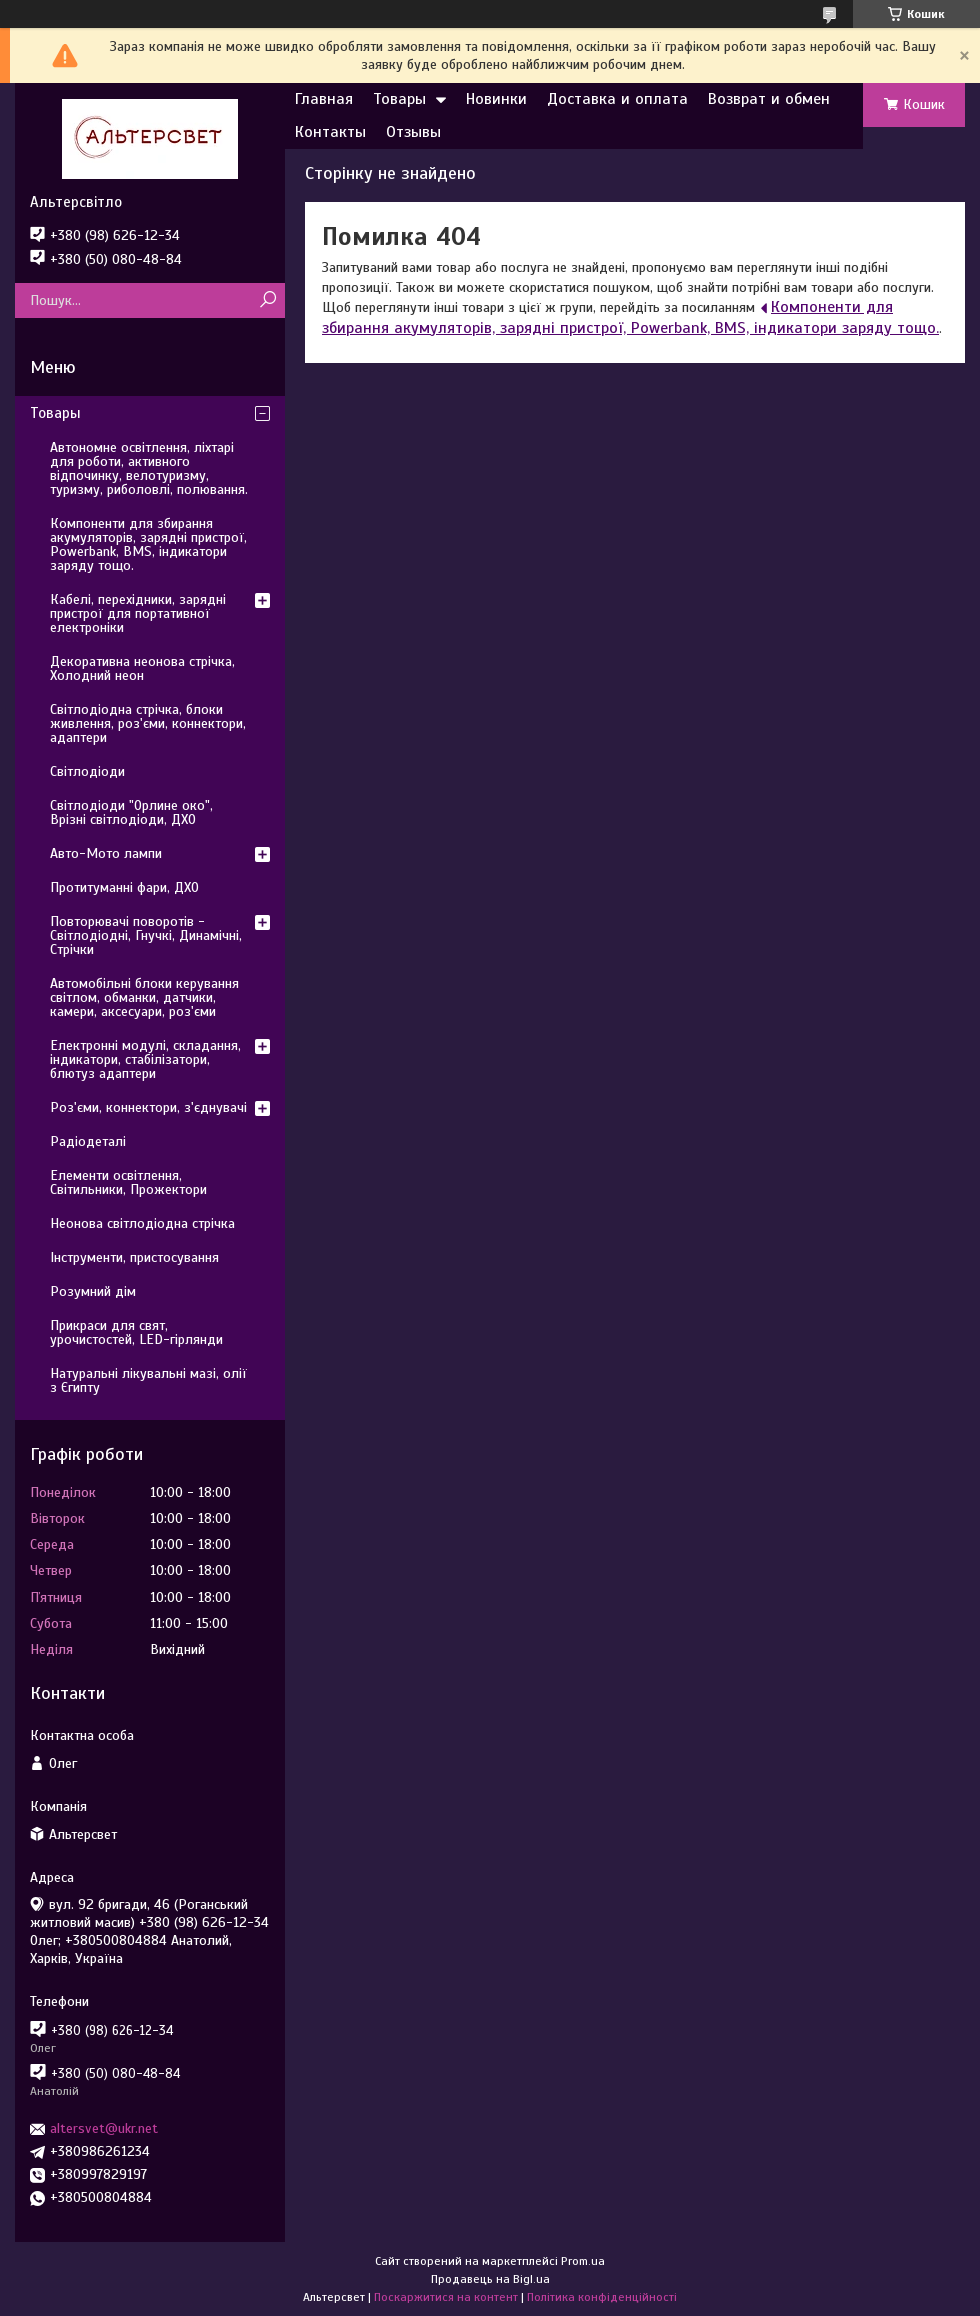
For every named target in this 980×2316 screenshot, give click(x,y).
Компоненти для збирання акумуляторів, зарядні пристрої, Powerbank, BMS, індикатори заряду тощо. (630, 317)
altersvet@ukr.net (104, 2128)
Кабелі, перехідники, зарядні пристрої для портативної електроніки (138, 613)
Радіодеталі (88, 1141)
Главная (324, 99)
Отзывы (413, 132)
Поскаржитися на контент (446, 2297)
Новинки (496, 99)
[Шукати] (267, 300)
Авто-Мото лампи (106, 853)
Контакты (330, 132)
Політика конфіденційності (602, 2297)
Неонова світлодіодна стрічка (142, 1223)
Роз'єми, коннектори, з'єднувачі (148, 1107)
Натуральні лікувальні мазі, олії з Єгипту (148, 1380)
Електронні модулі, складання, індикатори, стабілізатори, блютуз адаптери (145, 1059)
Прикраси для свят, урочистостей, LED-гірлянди (136, 1332)
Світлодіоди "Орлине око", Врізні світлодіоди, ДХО (131, 812)
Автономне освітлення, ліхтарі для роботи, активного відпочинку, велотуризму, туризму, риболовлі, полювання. (149, 468)
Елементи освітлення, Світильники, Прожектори (128, 1182)
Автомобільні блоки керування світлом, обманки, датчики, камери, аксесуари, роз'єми (144, 997)
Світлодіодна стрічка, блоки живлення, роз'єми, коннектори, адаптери (148, 723)
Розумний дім (93, 1291)
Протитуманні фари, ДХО (124, 887)
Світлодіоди (87, 771)
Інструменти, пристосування (134, 1257)
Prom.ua (583, 2261)
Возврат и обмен (769, 99)
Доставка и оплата (617, 99)
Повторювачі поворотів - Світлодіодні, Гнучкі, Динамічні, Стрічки (146, 935)
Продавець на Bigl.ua (490, 2279)
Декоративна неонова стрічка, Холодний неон (142, 668)
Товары (399, 99)
